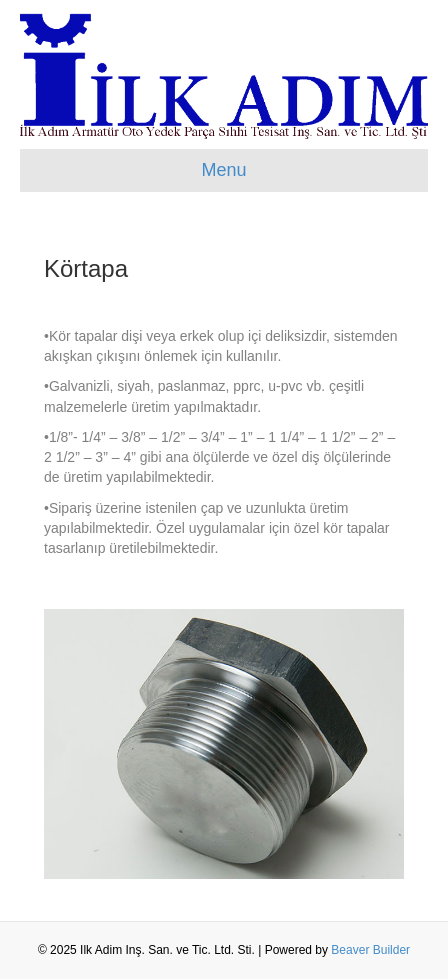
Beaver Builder (370, 950)
